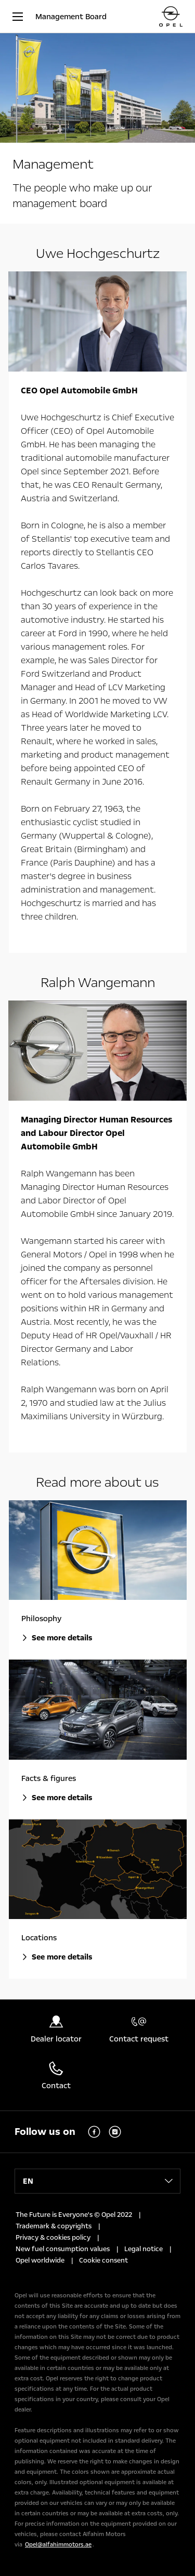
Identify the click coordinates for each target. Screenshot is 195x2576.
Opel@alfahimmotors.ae (58, 2544)
